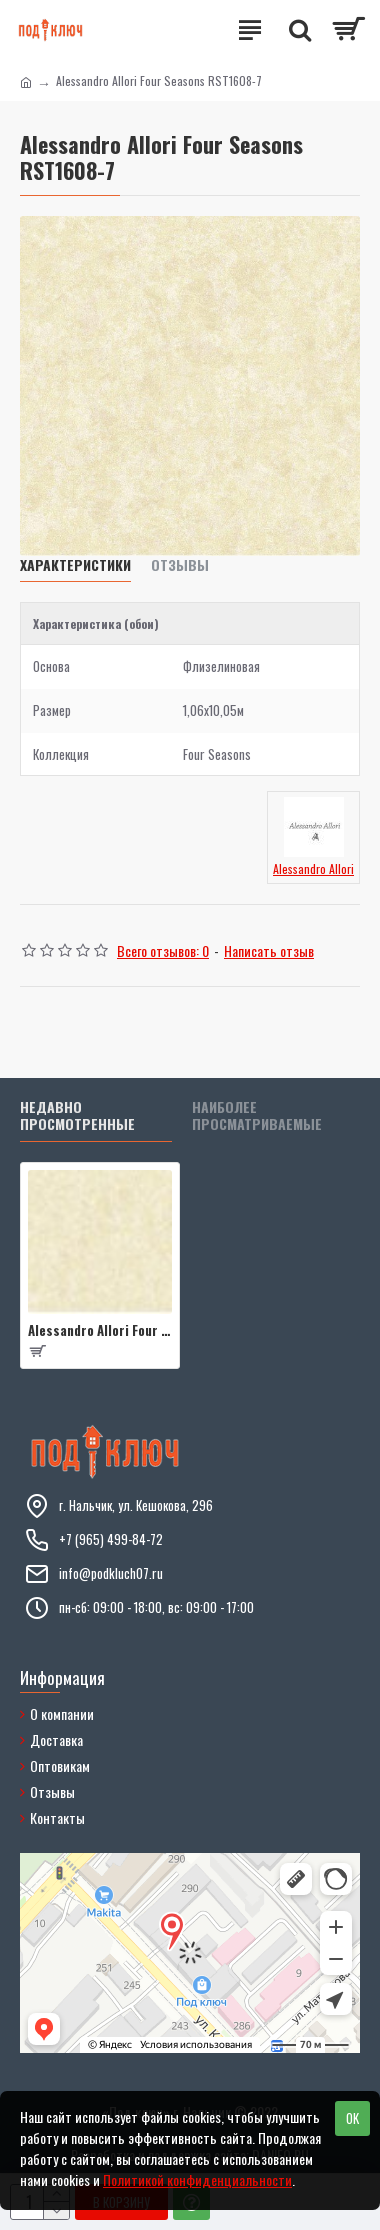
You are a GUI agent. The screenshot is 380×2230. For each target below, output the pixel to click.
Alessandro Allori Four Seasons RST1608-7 (100, 1330)
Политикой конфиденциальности (197, 2179)
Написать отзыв (269, 950)
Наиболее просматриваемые (257, 1116)
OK (352, 2118)
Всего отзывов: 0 (163, 950)
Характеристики (75, 565)
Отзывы (180, 565)
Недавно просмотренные (77, 1116)
